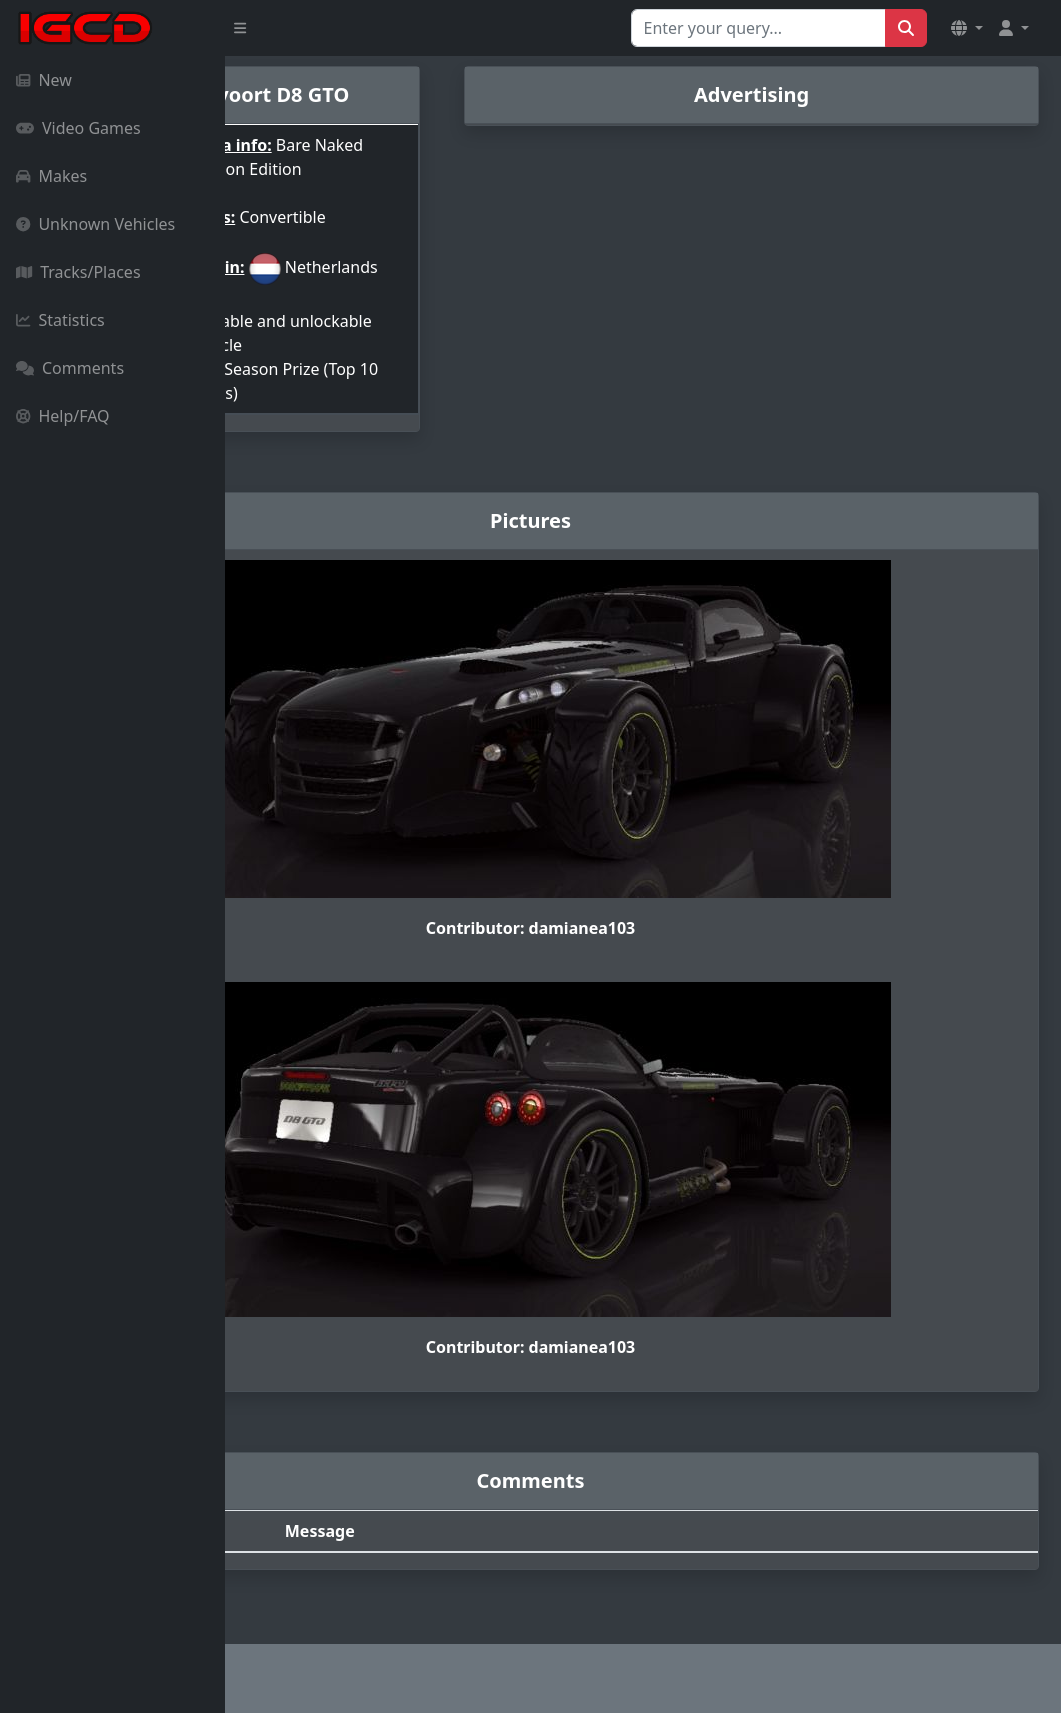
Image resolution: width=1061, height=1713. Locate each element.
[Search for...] (758, 28)
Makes (51, 176)
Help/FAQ (63, 416)
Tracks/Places (78, 272)
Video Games (78, 128)
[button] (967, 28)
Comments (70, 368)
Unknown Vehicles (95, 224)
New (44, 80)
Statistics (60, 320)
